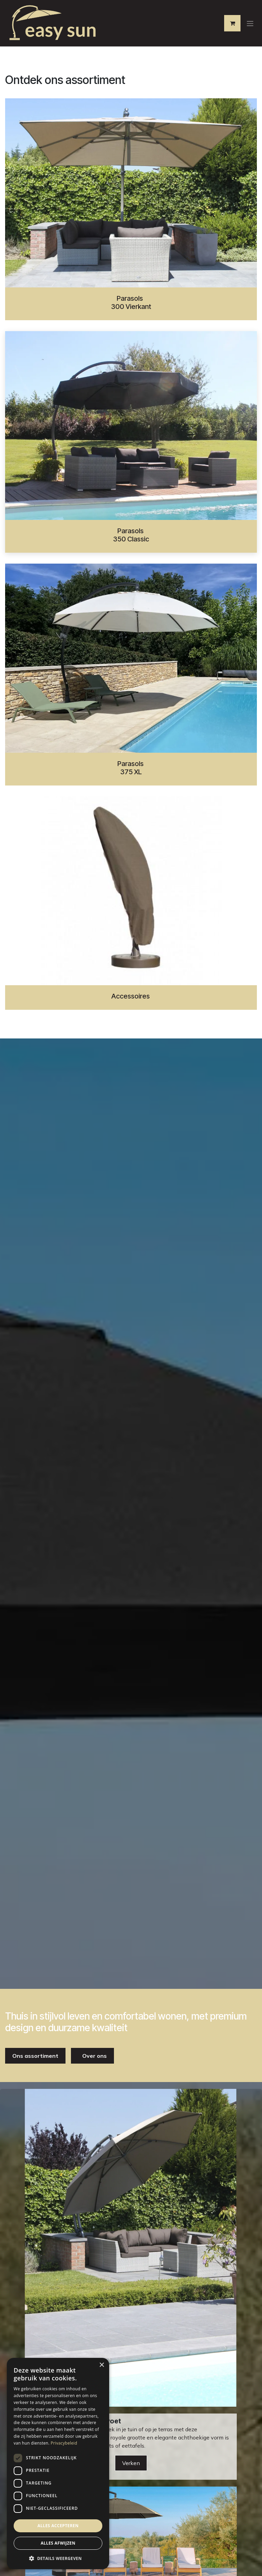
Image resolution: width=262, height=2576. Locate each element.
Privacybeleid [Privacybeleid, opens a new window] (64, 2443)
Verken (131, 2463)
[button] (58, 2558)
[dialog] (58, 2463)
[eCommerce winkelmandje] (232, 23)
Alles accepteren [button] (58, 2526)
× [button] (101, 2365)
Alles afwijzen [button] (58, 2543)
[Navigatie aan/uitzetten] (250, 23)
